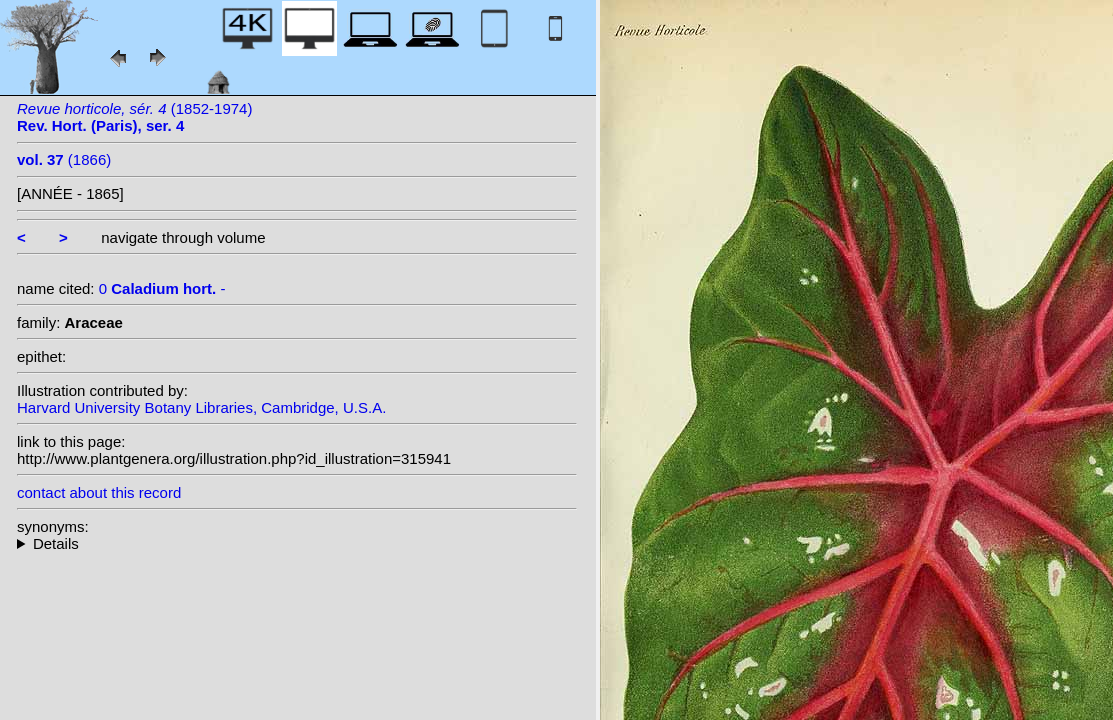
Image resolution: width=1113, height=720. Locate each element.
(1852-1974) (134, 117)
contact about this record (99, 492)
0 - (162, 288)
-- (297, 543)
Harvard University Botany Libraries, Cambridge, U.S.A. (201, 407)
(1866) (64, 159)
